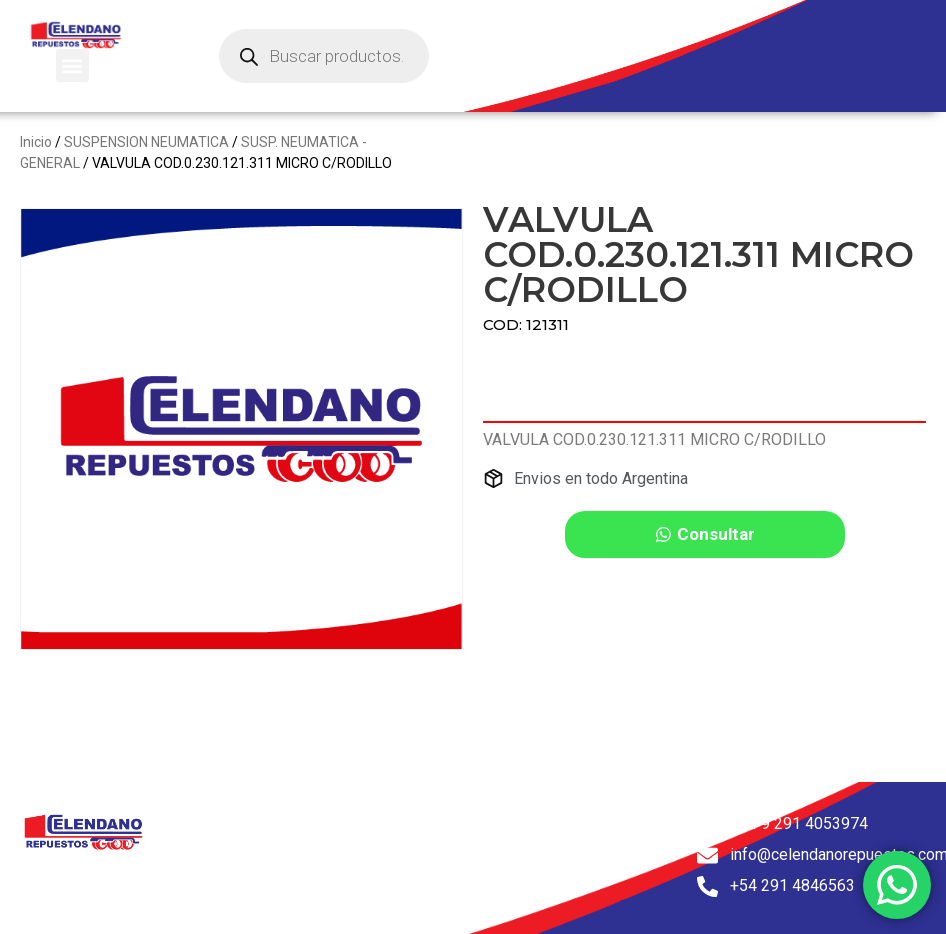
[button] (72, 65)
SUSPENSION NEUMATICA (146, 142)
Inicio (36, 142)
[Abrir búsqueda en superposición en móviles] (324, 56)
